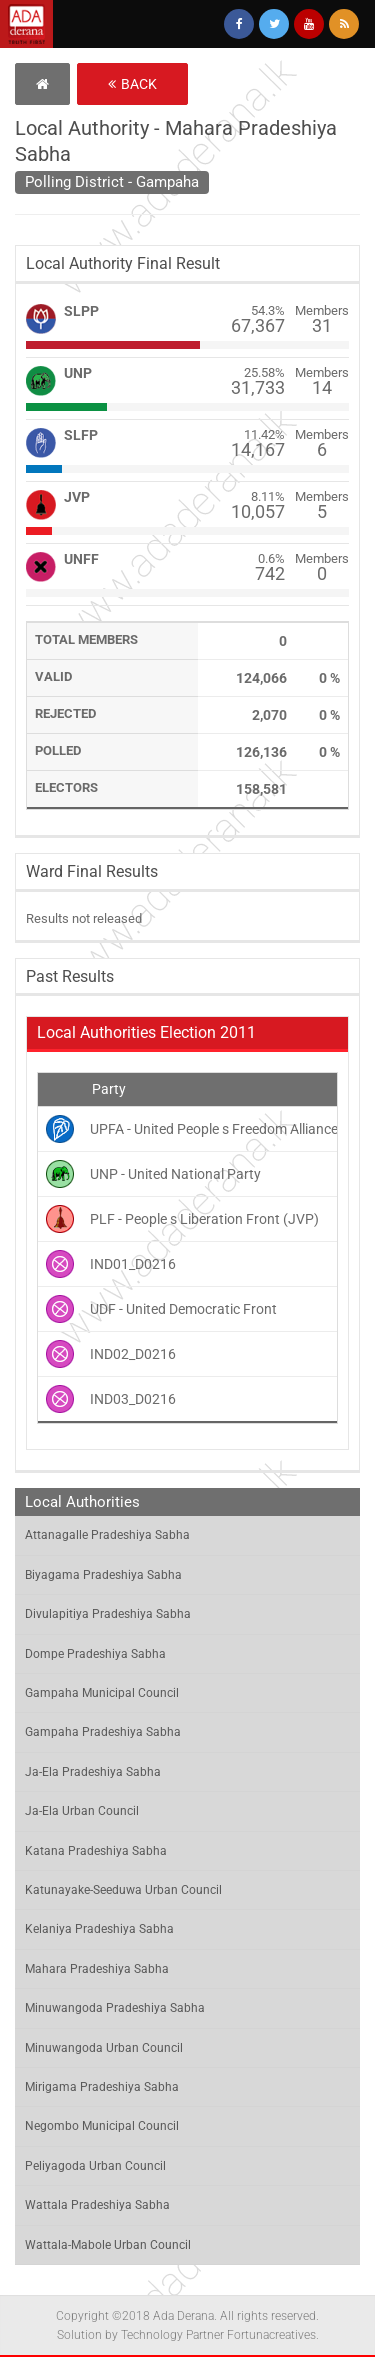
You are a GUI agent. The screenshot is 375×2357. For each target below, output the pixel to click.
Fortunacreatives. (273, 2335)
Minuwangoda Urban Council (104, 2048)
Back (132, 84)
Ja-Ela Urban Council (82, 1811)
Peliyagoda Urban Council (95, 2166)
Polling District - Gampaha (112, 182)
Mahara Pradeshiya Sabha (97, 1969)
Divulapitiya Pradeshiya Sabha (108, 1614)
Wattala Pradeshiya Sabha (97, 2205)
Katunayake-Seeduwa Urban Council (123, 1890)
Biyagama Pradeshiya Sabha (103, 1575)
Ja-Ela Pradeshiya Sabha (93, 1772)
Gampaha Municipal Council (102, 1693)
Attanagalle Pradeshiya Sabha (107, 1535)
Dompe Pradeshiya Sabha (95, 1654)
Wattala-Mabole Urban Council (108, 2245)
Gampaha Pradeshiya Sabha (103, 1732)
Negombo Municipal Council (102, 2126)
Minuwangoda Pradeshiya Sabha (115, 2008)
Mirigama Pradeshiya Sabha (102, 2087)
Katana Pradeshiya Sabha (96, 1851)
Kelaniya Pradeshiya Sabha (99, 1929)
